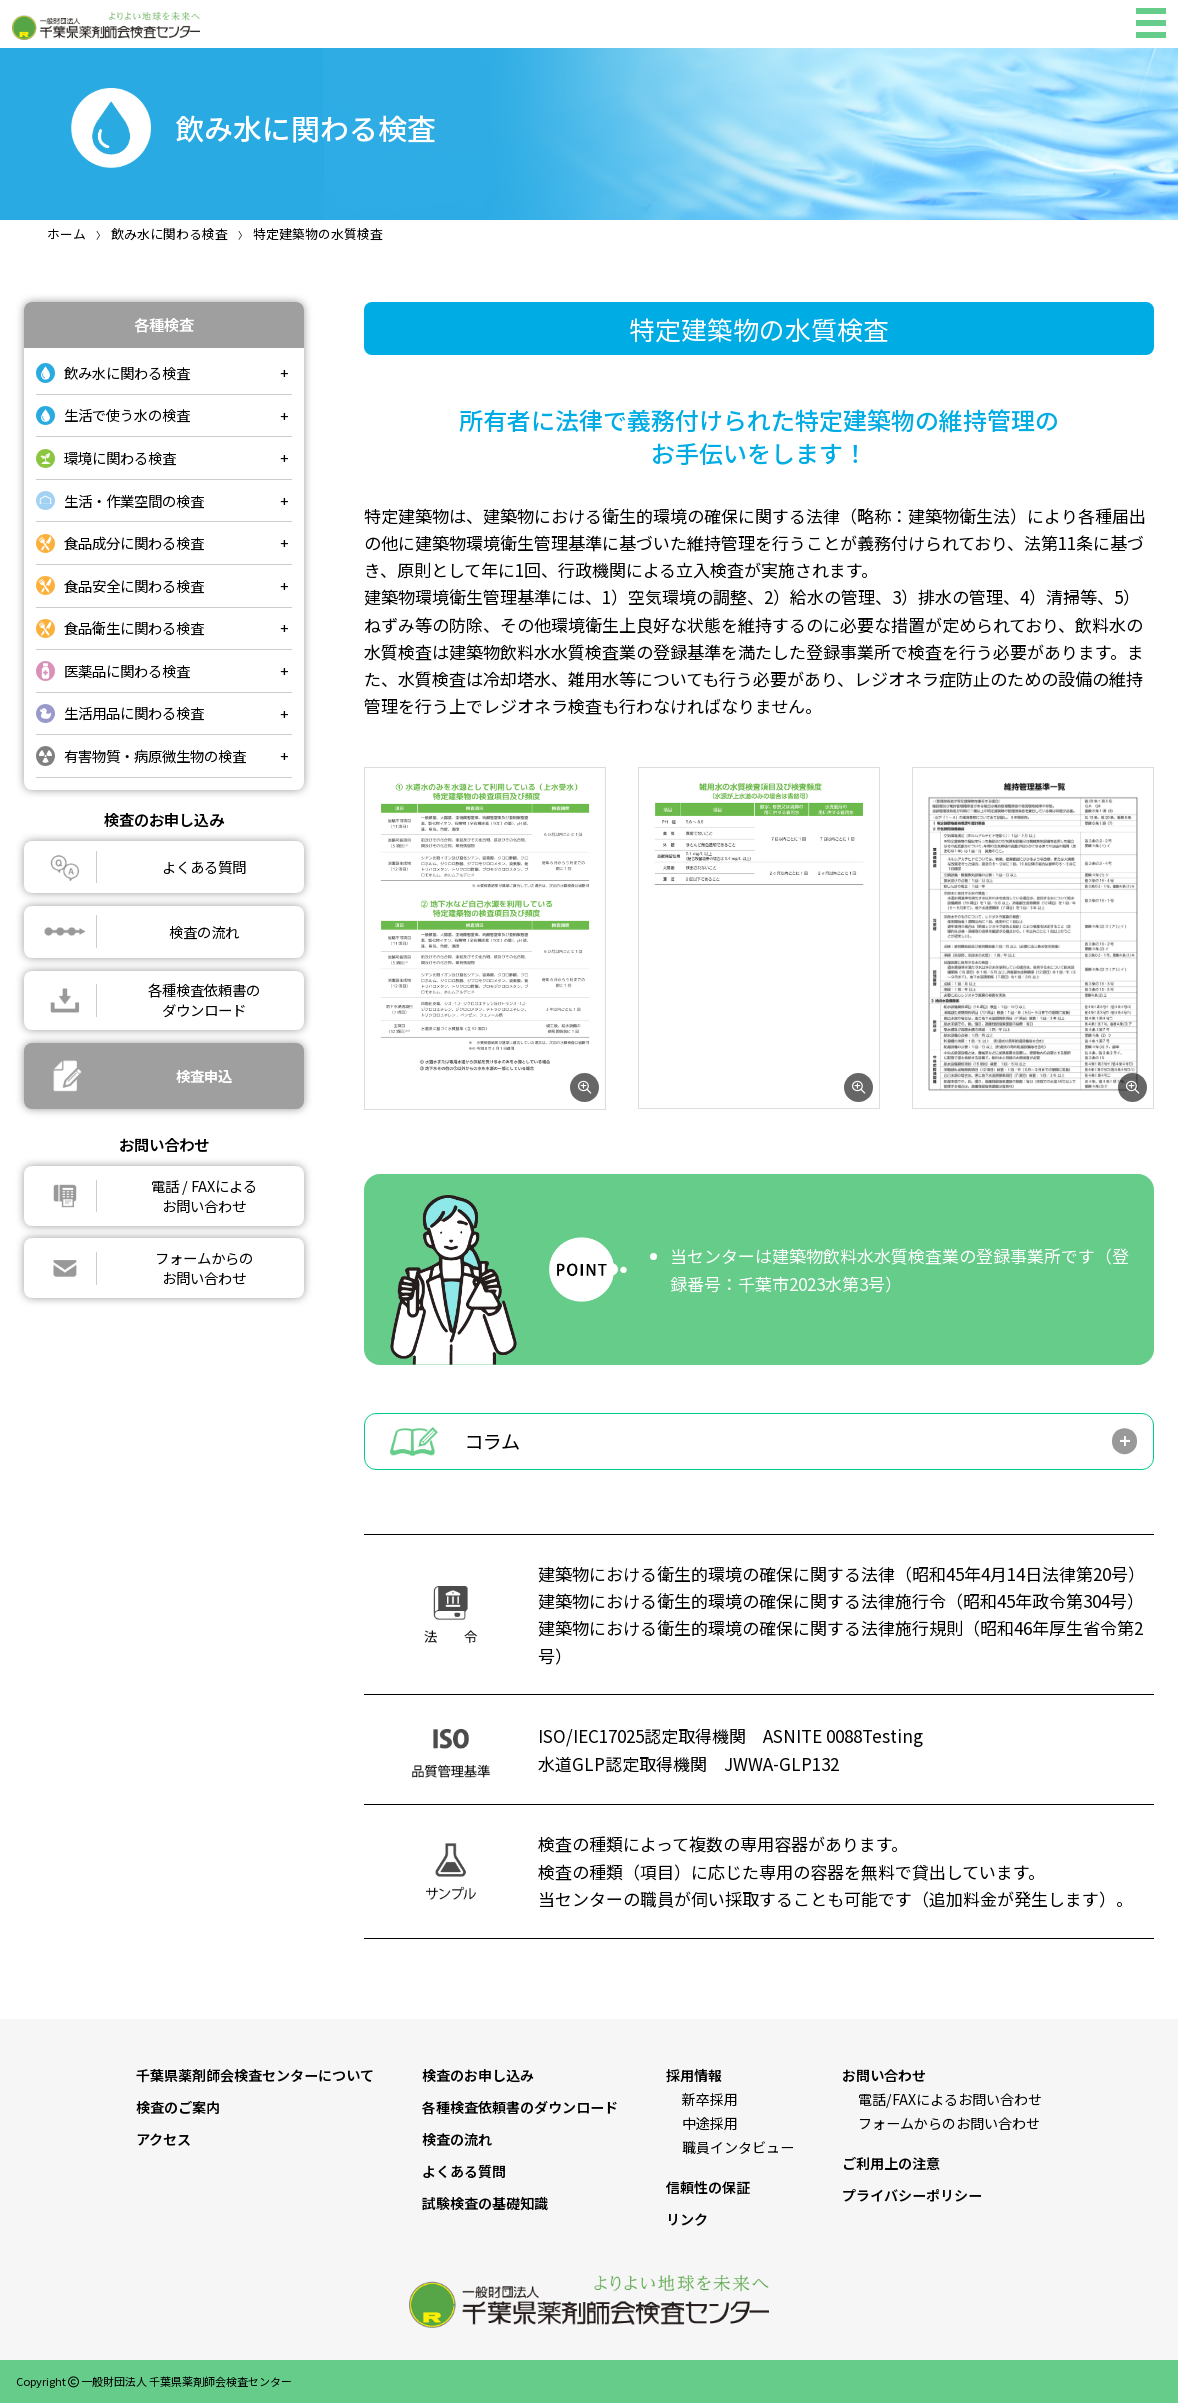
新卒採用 (710, 2099)
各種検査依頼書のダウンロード (520, 2107)
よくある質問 (464, 2171)
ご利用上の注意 (891, 2163)
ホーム (66, 233)
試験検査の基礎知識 (485, 2203)
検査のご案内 (178, 2107)
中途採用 (710, 2123)
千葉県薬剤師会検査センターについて (255, 2075)
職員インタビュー (738, 2147)
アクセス (163, 2139)
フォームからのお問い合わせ (949, 2123)
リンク (687, 2219)
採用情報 (694, 2075)
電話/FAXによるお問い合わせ (950, 2099)
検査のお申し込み (478, 2075)
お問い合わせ (884, 2075)
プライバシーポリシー (912, 2195)
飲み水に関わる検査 (169, 233)
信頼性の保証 (708, 2187)
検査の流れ (457, 2139)
